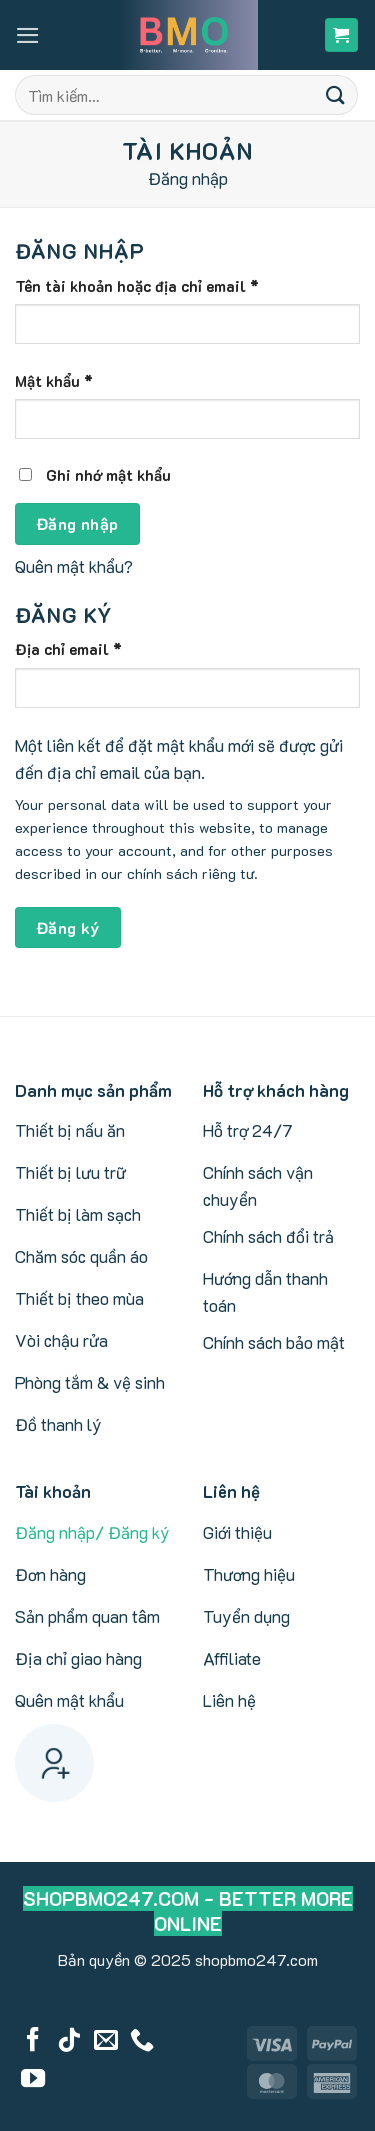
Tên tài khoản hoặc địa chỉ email (153, 286)
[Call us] (142, 2041)
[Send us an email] (106, 2041)
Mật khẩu (70, 381)
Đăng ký (68, 927)
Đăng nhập (77, 523)
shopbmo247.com (256, 1959)
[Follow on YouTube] (33, 2080)
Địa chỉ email (85, 649)
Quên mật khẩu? (74, 566)
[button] (28, 35)
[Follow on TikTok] (69, 2041)
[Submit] (336, 94)
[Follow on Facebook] (33, 2041)
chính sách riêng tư (190, 873)
